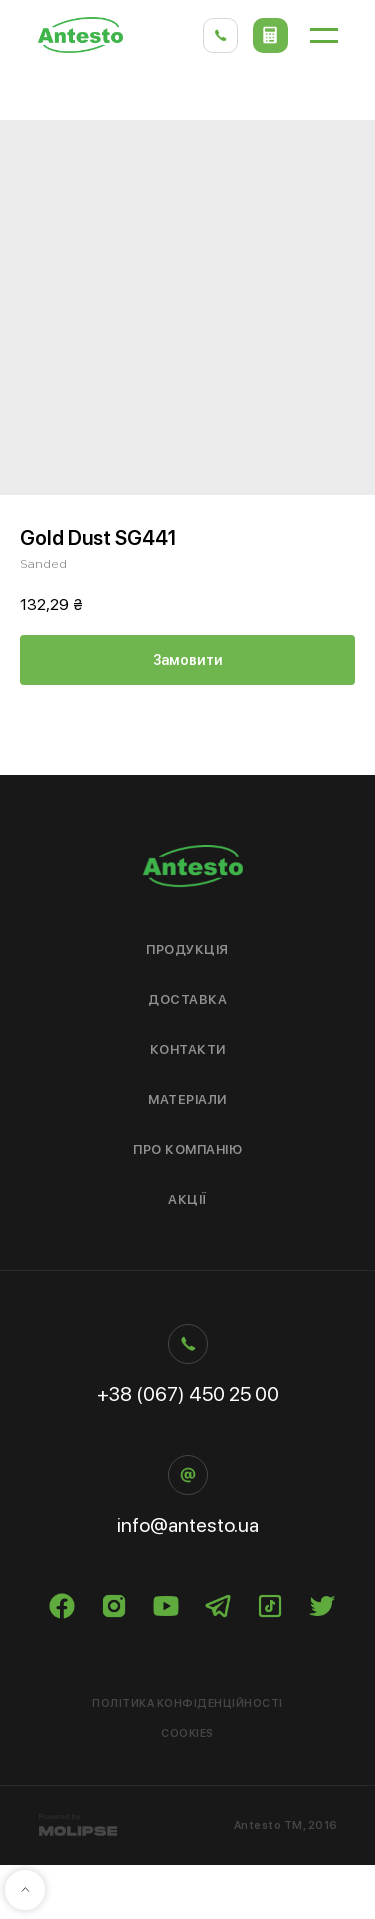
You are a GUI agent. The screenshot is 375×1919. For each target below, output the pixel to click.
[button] (270, 35)
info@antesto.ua (188, 1525)
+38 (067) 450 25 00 (188, 1394)
